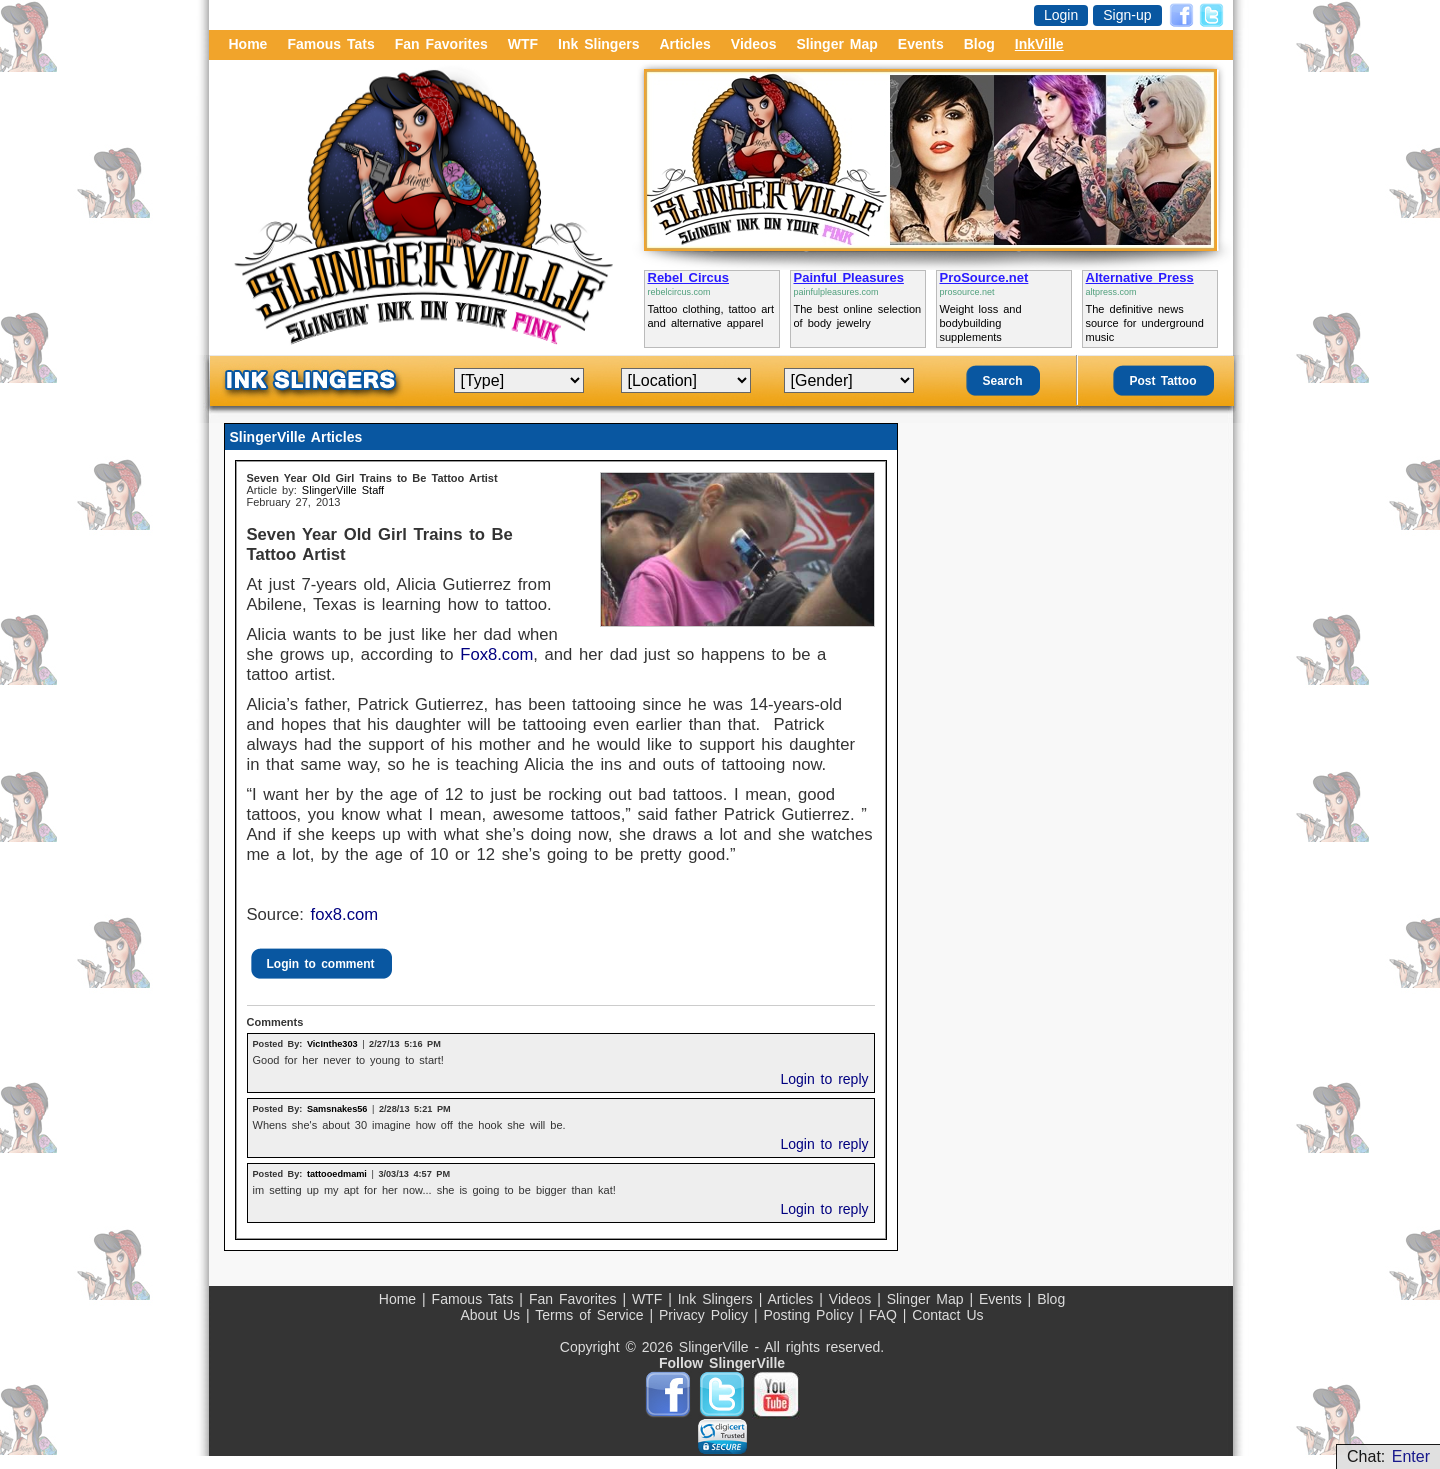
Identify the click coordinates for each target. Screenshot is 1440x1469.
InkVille (1039, 44)
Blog (979, 44)
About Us (492, 1315)
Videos (754, 44)
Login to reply (824, 1079)
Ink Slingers (598, 44)
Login (1061, 15)
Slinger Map (836, 44)
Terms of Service (592, 1315)
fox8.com (345, 914)
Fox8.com (496, 654)
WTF (523, 44)
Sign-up (1127, 15)
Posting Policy (811, 1315)
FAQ (886, 1315)
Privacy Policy (706, 1315)
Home (248, 44)
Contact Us (947, 1315)
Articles (684, 44)
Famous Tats (330, 44)
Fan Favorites (441, 44)
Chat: (1388, 1456)
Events (921, 44)
